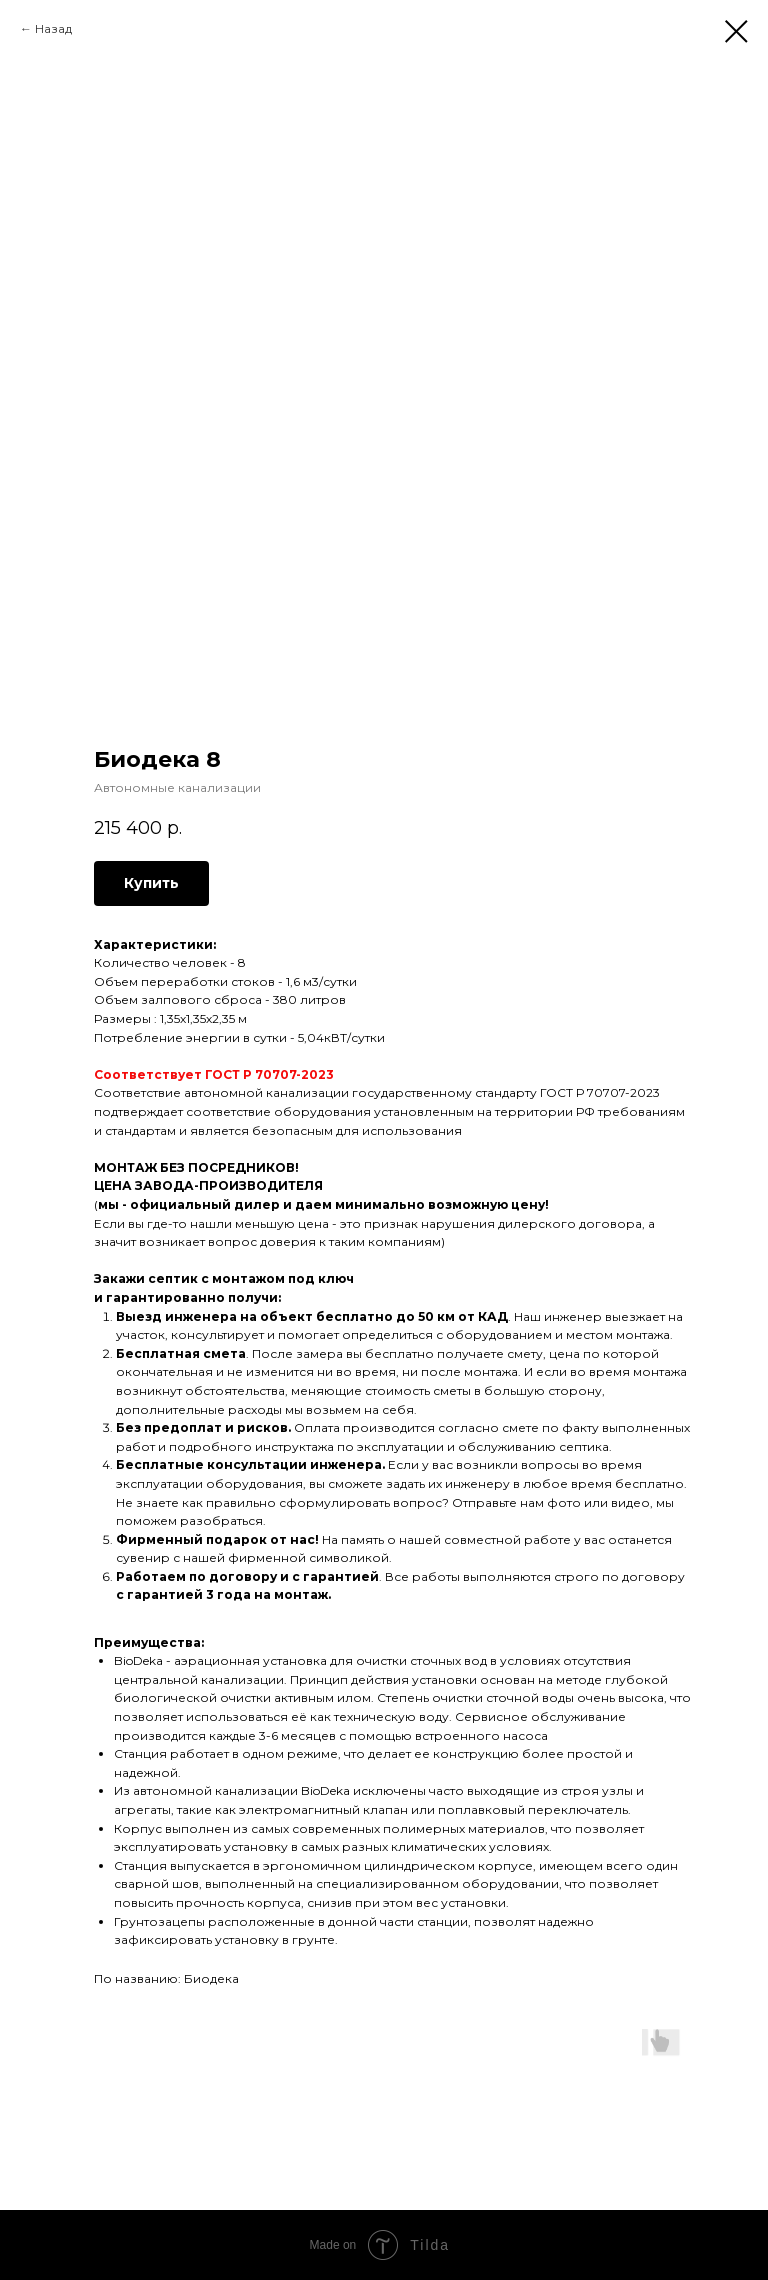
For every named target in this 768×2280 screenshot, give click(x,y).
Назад (53, 28)
